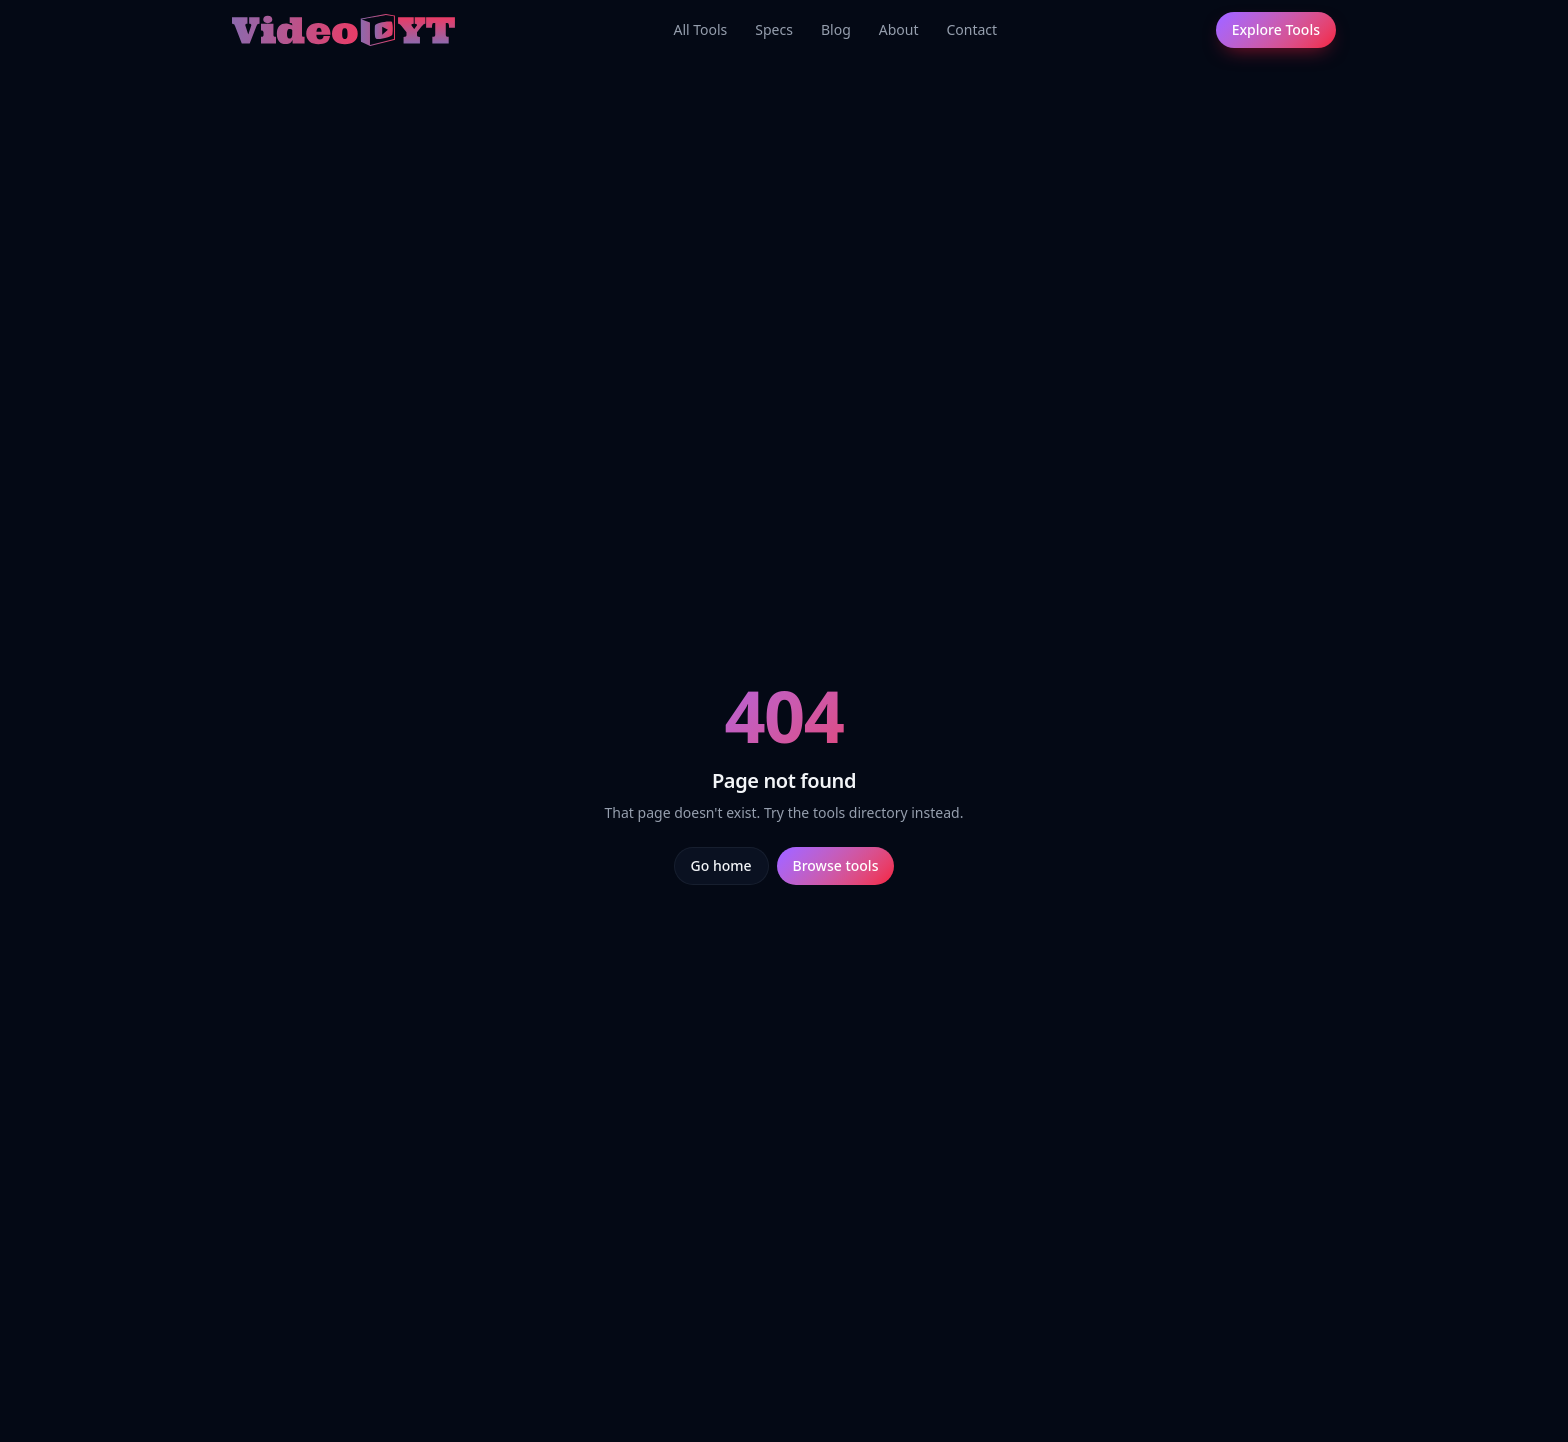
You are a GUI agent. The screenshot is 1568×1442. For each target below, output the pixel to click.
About (899, 29)
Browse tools (836, 865)
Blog (836, 29)
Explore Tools (1276, 29)
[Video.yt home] (343, 30)
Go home (721, 865)
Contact (971, 29)
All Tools (700, 29)
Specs (774, 29)
